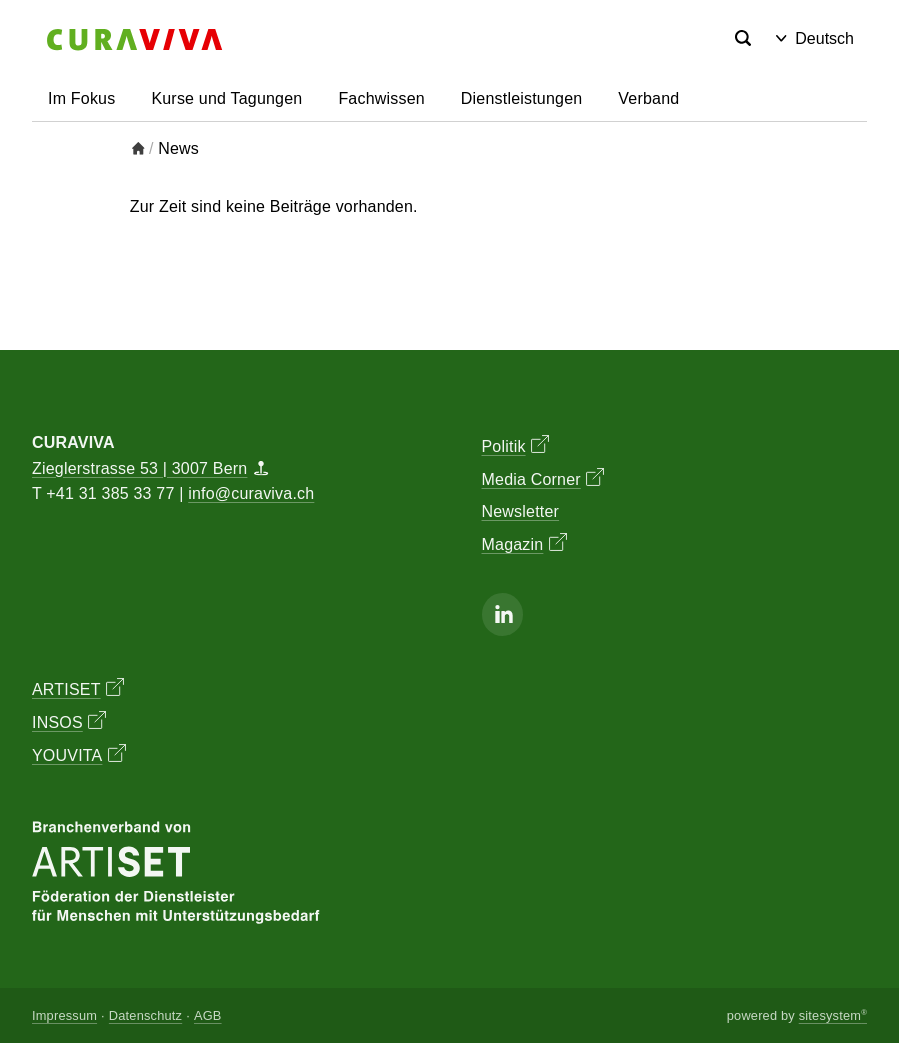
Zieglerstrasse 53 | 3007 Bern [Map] (150, 468)
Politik (515, 445)
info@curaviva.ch (251, 493)
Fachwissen (381, 98)
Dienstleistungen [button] (522, 98)
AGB (208, 1015)
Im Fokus (81, 98)
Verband (648, 98)
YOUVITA (79, 754)
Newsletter (521, 511)
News (178, 148)
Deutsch (815, 38)
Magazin (524, 543)
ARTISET (78, 688)
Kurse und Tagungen (226, 98)
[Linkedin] (503, 614)
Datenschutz (145, 1015)
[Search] (743, 39)
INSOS (69, 721)
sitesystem (833, 1015)
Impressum (64, 1015)
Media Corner (543, 478)
